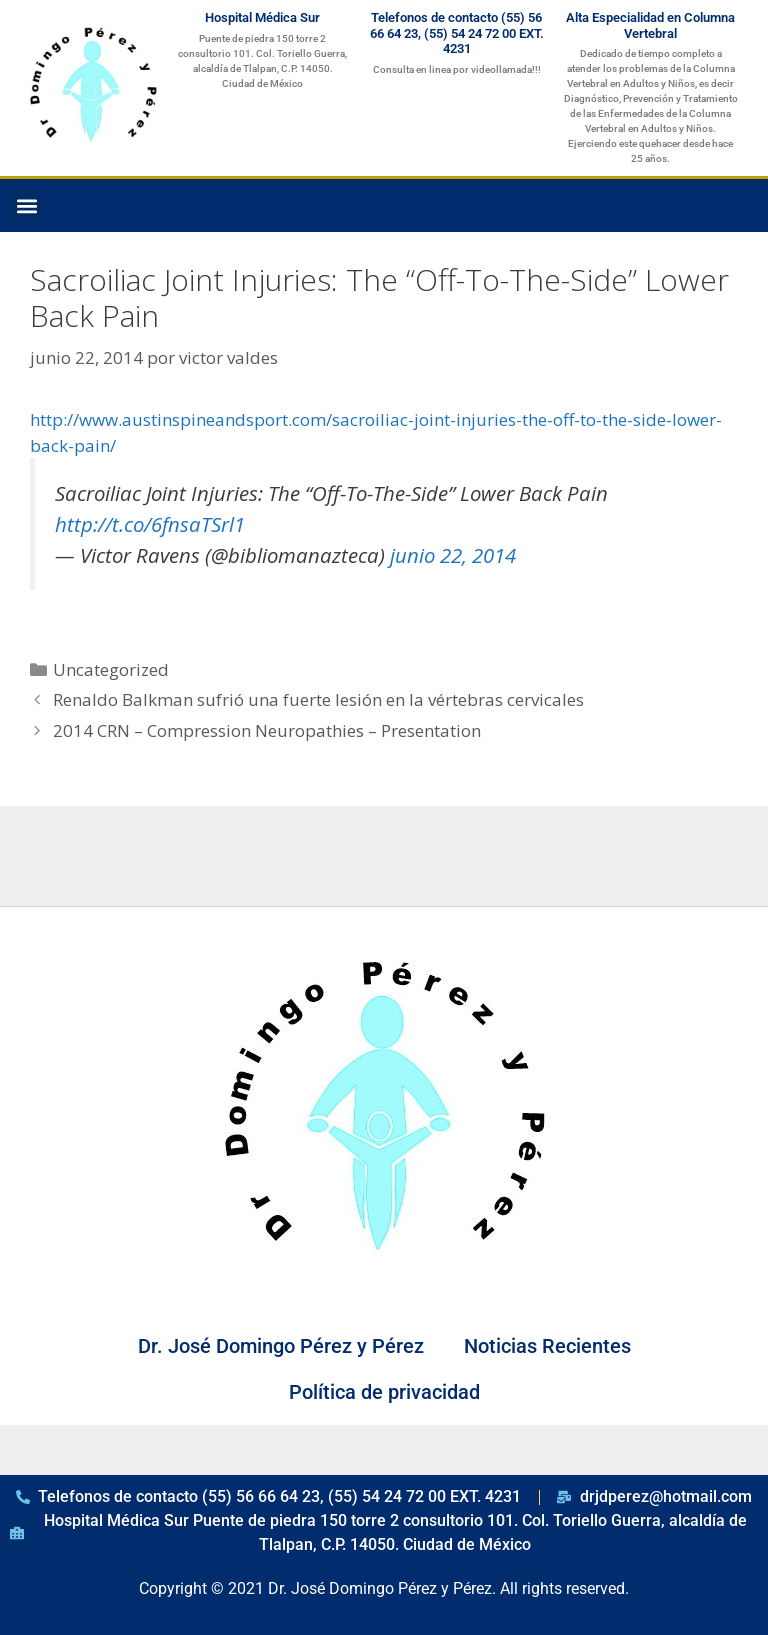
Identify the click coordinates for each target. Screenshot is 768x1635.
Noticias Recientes (547, 1346)
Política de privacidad (384, 1392)
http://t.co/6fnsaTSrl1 (150, 524)
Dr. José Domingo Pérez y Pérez (281, 1346)
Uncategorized (111, 669)
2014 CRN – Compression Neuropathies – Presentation (267, 730)
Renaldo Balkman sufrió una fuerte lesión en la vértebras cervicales (318, 699)
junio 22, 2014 (453, 555)
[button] (26, 205)
